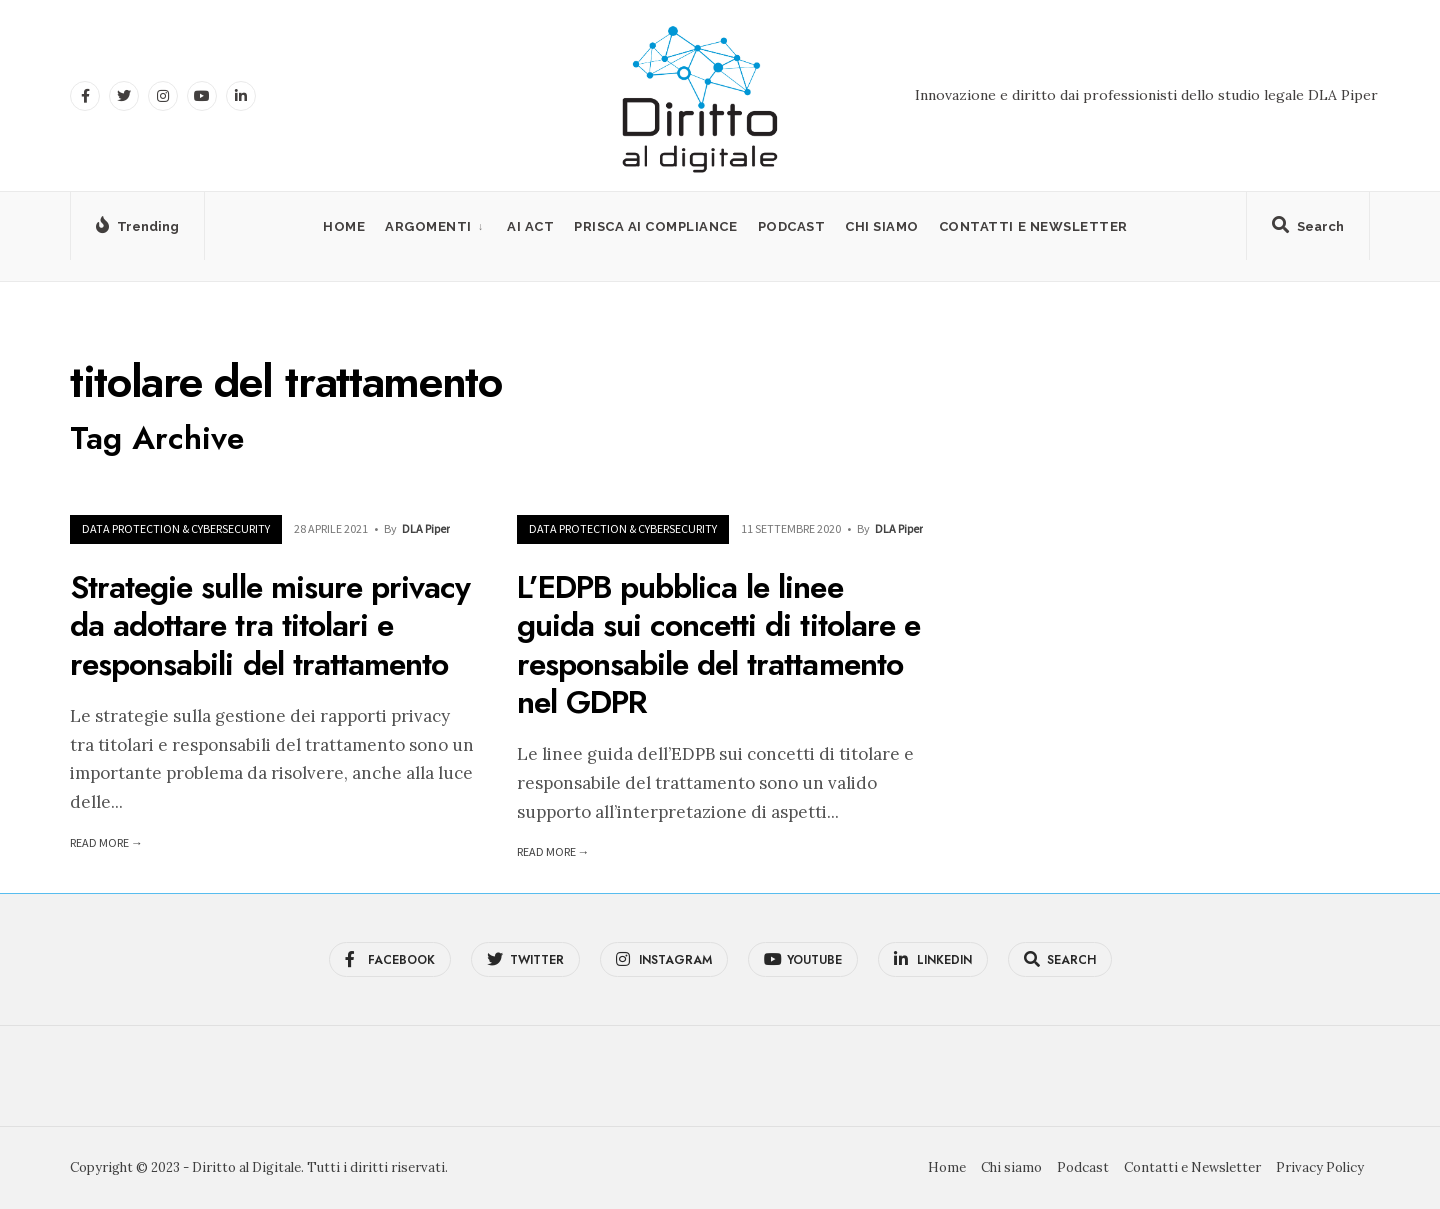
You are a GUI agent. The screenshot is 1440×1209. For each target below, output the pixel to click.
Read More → (106, 842)
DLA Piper (426, 528)
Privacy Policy (1320, 1167)
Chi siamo (882, 226)
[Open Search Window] (1308, 230)
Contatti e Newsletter (1033, 226)
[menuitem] (436, 226)
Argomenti (428, 226)
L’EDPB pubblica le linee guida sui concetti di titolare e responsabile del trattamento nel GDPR (718, 644)
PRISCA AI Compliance (655, 226)
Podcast (792, 226)
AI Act (530, 226)
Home (344, 226)
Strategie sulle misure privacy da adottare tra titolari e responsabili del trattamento (270, 625)
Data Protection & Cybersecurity (176, 528)
